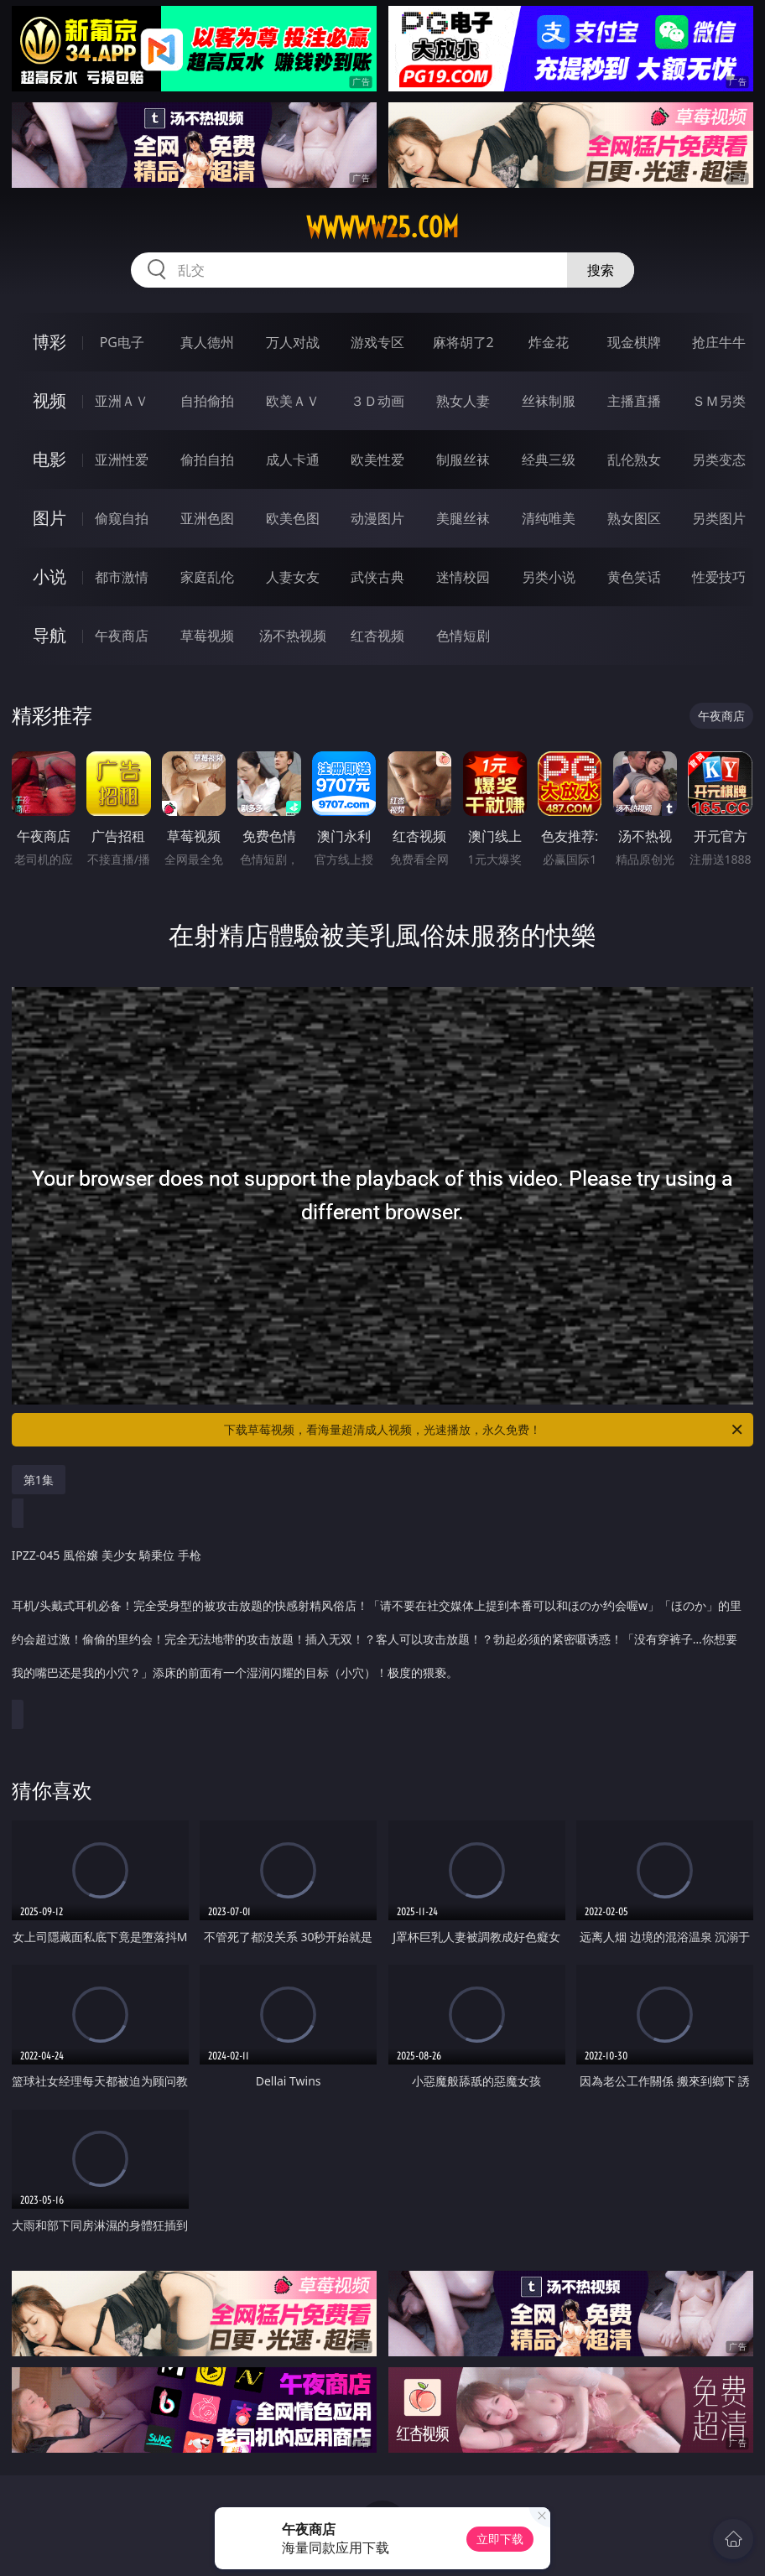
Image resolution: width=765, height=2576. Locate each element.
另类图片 (719, 518)
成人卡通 (293, 459)
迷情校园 (463, 577)
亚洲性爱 (121, 459)
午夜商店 (121, 635)
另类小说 (548, 577)
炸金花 (548, 342)
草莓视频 (207, 635)
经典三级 (548, 459)
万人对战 (293, 342)
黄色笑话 (634, 577)
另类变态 (719, 459)
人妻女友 (293, 577)
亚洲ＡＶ (121, 401)
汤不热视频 (292, 635)
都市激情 (121, 577)
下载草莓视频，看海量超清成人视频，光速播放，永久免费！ (484, 1430)
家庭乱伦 (207, 577)
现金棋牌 (634, 342)
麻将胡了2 (463, 342)
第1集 (38, 1480)
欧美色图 (293, 518)
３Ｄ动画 (377, 401)
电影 (49, 459)
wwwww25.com (382, 227)
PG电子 (122, 342)
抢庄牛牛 (719, 342)
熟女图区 (634, 518)
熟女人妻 (463, 401)
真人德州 (207, 342)
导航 (49, 635)
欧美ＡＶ (293, 401)
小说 (49, 576)
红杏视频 (377, 635)
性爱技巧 (719, 577)
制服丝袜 (463, 459)
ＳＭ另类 (719, 401)
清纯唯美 (548, 518)
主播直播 (634, 401)
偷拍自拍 (207, 459)
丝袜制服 (548, 401)
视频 (49, 400)
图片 (49, 517)
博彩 (49, 341)
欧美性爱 (377, 459)
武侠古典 (377, 577)
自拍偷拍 (207, 401)
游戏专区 (377, 342)
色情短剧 (463, 635)
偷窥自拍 (121, 518)
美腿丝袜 (463, 518)
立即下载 (499, 2539)
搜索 (600, 270)
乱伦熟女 (634, 459)
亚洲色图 (207, 518)
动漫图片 (377, 518)
